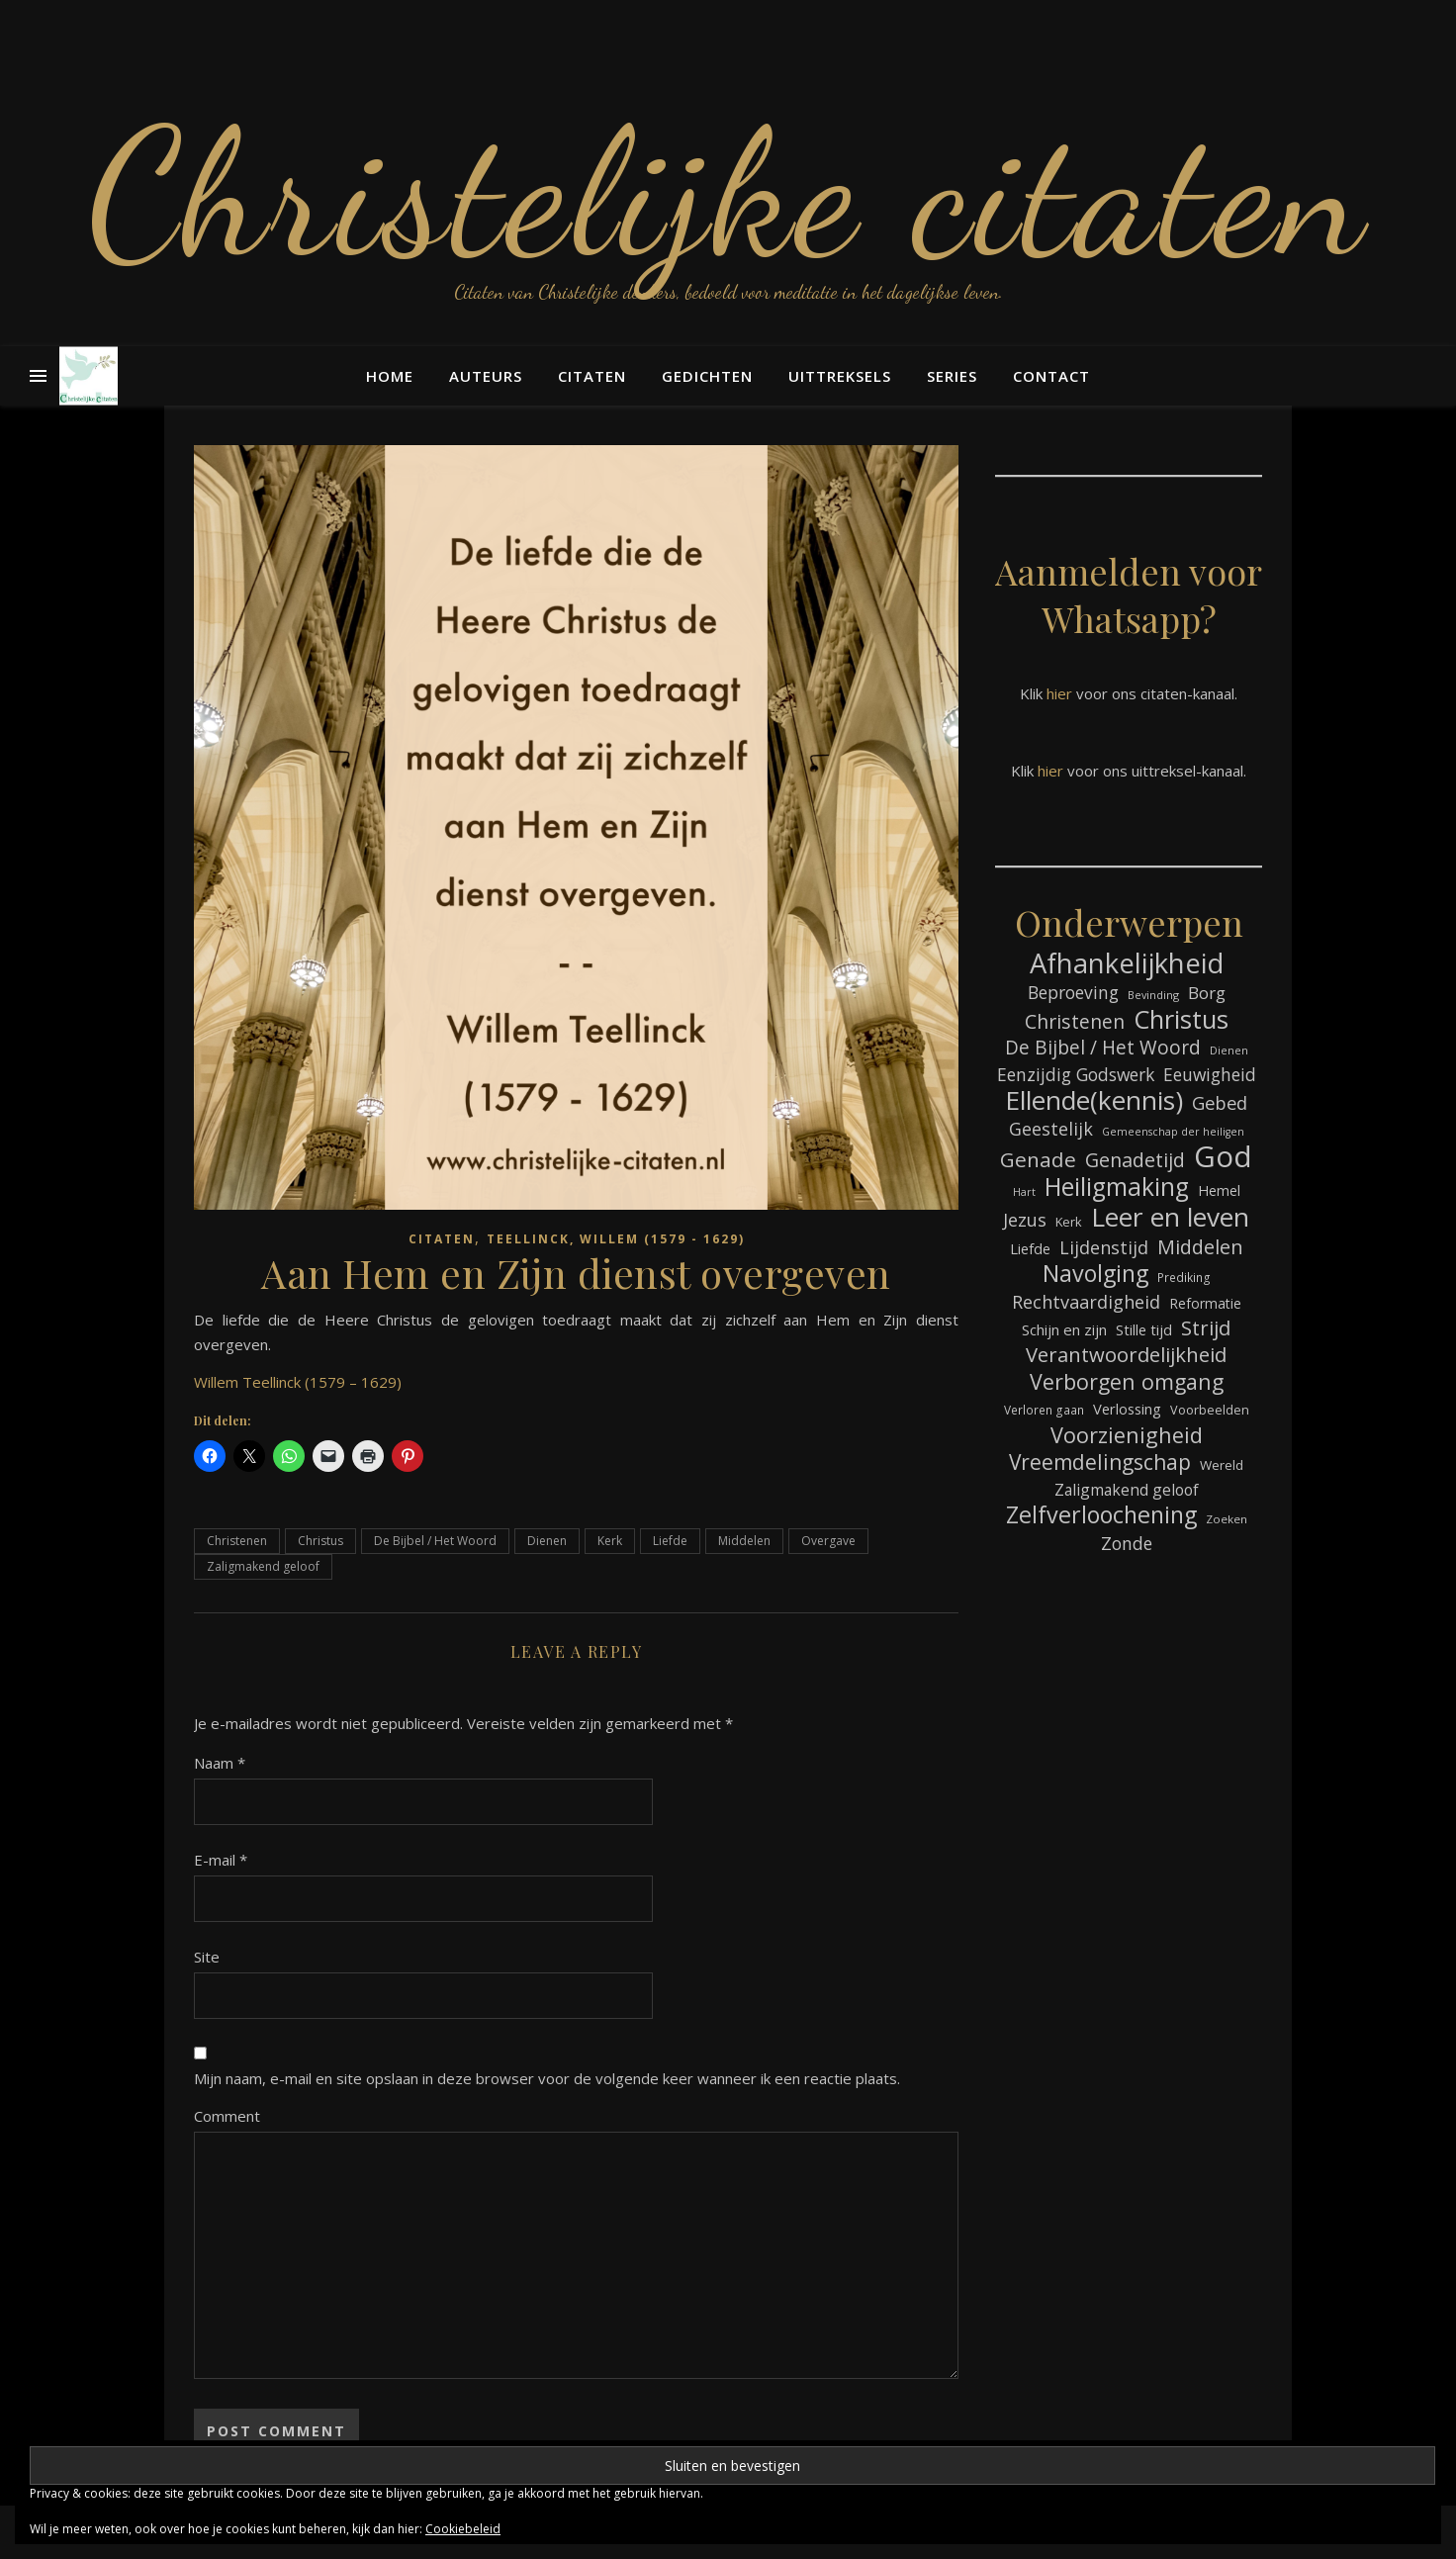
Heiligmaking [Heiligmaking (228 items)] (1117, 1186)
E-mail (220, 1860)
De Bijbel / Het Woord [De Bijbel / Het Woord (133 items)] (1103, 1048)
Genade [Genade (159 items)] (1038, 1159)
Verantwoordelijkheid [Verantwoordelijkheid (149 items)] (1126, 1354)
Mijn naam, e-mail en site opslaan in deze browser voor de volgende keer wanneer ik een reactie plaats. (547, 2078)
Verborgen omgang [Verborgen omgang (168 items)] (1127, 1381)
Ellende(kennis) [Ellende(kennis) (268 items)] (1094, 1100)
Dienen (547, 1540)
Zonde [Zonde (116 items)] (1126, 1543)
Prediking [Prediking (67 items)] (1184, 1277)
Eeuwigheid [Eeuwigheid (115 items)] (1209, 1074)
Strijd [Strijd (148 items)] (1205, 1328)
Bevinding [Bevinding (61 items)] (1153, 994)
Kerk (609, 1540)
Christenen (237, 1540)
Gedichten (707, 376)
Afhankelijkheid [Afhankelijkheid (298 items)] (1127, 963)
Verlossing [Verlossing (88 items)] (1127, 1408)
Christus (320, 1540)
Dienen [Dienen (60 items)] (1229, 1050)
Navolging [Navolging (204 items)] (1095, 1273)
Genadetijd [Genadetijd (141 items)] (1135, 1159)
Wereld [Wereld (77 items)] (1221, 1465)
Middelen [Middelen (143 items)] (1200, 1246)
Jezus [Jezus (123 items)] (1024, 1220)
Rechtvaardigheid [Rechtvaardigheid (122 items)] (1086, 1302)
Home (389, 376)
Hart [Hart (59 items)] (1024, 1192)
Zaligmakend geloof (263, 1566)
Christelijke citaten (728, 193)
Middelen (744, 1540)
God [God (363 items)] (1223, 1156)
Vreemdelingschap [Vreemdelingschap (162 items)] (1100, 1462)
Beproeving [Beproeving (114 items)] (1073, 992)
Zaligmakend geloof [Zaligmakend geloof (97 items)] (1126, 1490)
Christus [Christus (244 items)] (1181, 1019)
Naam (219, 1763)
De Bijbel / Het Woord (435, 1540)
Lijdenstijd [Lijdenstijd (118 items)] (1103, 1247)
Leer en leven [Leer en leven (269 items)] (1170, 1217)
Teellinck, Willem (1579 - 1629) (616, 1239)
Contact (1051, 376)
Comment (227, 2116)
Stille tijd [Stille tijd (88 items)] (1144, 1329)
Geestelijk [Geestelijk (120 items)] (1051, 1129)
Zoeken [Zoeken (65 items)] (1226, 1518)
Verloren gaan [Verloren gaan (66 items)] (1044, 1409)
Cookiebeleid (462, 2528)
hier (1059, 693)
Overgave (828, 1540)
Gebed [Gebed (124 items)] (1219, 1102)
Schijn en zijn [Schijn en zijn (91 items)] (1064, 1329)
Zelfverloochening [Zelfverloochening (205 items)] (1101, 1515)
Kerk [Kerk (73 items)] (1068, 1222)
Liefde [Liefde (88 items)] (1030, 1248)
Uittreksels (839, 376)
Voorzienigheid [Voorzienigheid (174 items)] (1126, 1434)
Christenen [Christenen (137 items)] (1075, 1021)
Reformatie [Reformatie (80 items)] (1205, 1303)
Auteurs (485, 376)
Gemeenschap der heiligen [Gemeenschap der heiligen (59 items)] (1173, 1132)
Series (952, 376)
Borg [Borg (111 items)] (1207, 992)
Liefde (670, 1540)
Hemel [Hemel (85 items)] (1219, 1190)
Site (207, 1956)
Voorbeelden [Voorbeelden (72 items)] (1209, 1410)
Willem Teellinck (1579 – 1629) (298, 1382)
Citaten (592, 376)
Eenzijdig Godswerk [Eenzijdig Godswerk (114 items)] (1075, 1074)
